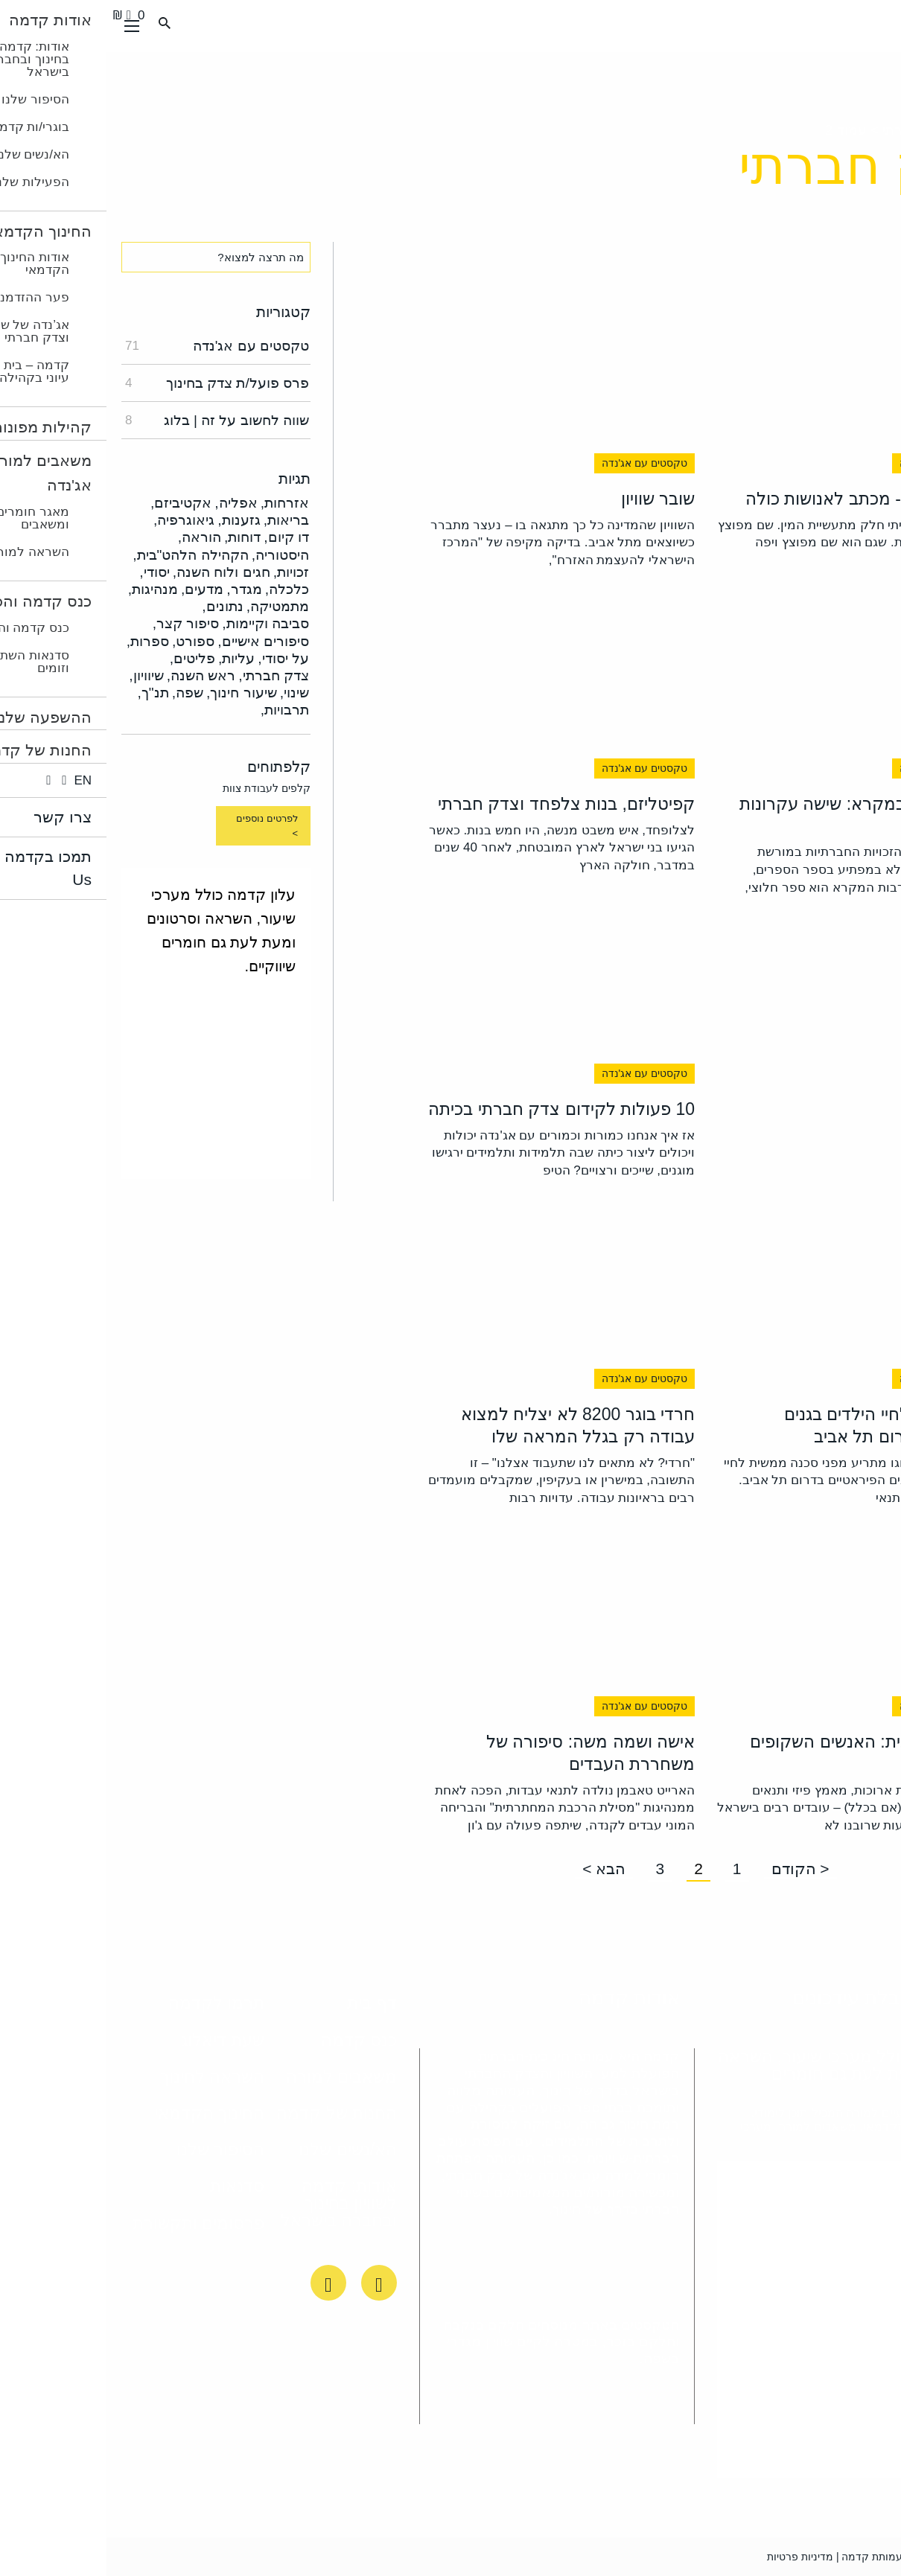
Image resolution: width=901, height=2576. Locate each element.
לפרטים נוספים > (160, 826)
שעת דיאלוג (116, 2040)
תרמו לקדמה (110, 2003)
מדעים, (95, 589)
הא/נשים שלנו (241, 2149)
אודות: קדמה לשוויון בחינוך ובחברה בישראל (232, 2203)
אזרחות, (178, 503)
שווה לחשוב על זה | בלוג (111, 420)
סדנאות (131, 2186)
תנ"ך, (46, 692)
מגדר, (137, 589)
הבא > (497, 1868)
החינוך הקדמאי (103, 2113)
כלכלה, (181, 589)
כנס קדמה (252, 2040)
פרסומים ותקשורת (92, 2223)
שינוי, (188, 692)
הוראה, (93, 537)
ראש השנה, (95, 675)
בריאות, (180, 520)
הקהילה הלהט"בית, (83, 555)
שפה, (81, 692)
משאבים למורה (234, 2076)
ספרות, (41, 641)
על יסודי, (177, 658)
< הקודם (694, 1868)
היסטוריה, (174, 555)
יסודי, (48, 572)
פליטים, (86, 658)
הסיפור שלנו (114, 2149)
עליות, (130, 658)
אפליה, (129, 503)
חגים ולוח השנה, (115, 572)
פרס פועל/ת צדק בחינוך (111, 383)
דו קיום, (180, 537)
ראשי (871, 130)
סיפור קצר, (79, 623)
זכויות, (185, 572)
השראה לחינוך (106, 2076)
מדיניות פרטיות (693, 2557)
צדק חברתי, (167, 675)
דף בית (265, 2003)
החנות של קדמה (230, 2113)
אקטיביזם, (74, 503)
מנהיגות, (46, 589)
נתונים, (115, 606)
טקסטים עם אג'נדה (111, 346)
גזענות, (132, 520)
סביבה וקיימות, (159, 623)
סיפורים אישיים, (157, 641)
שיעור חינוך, (135, 692)
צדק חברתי (806, 130)
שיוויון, (39, 675)
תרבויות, (178, 709)
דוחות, (136, 537)
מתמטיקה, (171, 606)
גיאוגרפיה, (77, 520)
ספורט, (87, 641)
